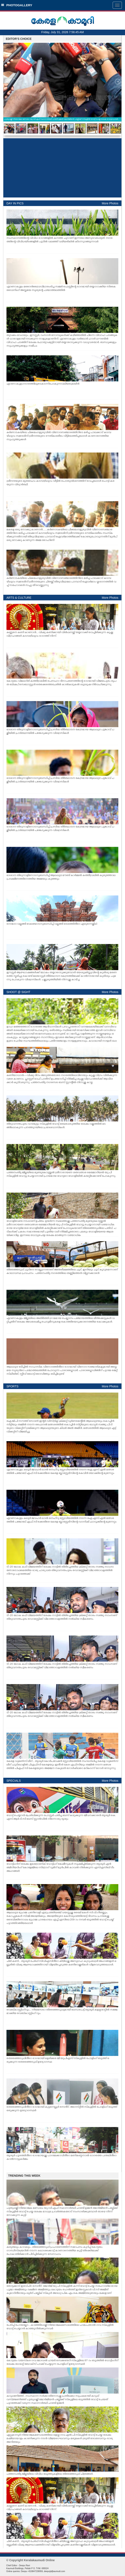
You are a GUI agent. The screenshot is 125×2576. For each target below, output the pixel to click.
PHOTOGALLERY (16, 5)
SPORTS (12, 1386)
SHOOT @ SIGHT (18, 992)
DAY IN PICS (15, 203)
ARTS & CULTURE (18, 597)
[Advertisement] (62, 168)
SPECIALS (13, 1780)
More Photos (110, 203)
